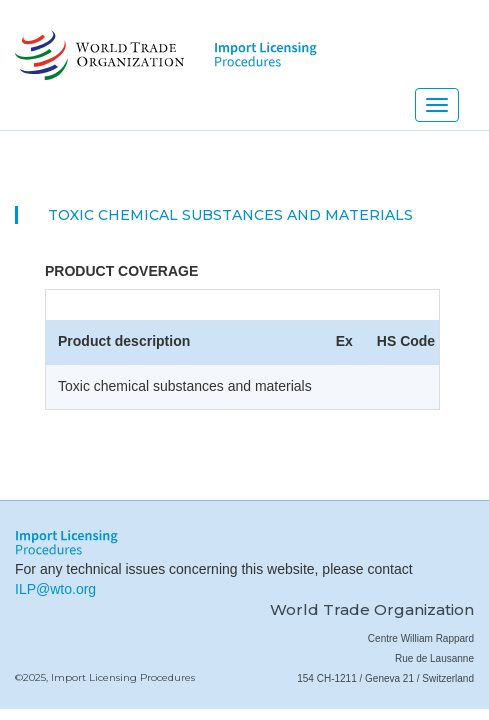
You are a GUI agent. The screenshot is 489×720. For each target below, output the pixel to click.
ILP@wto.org (55, 589)
